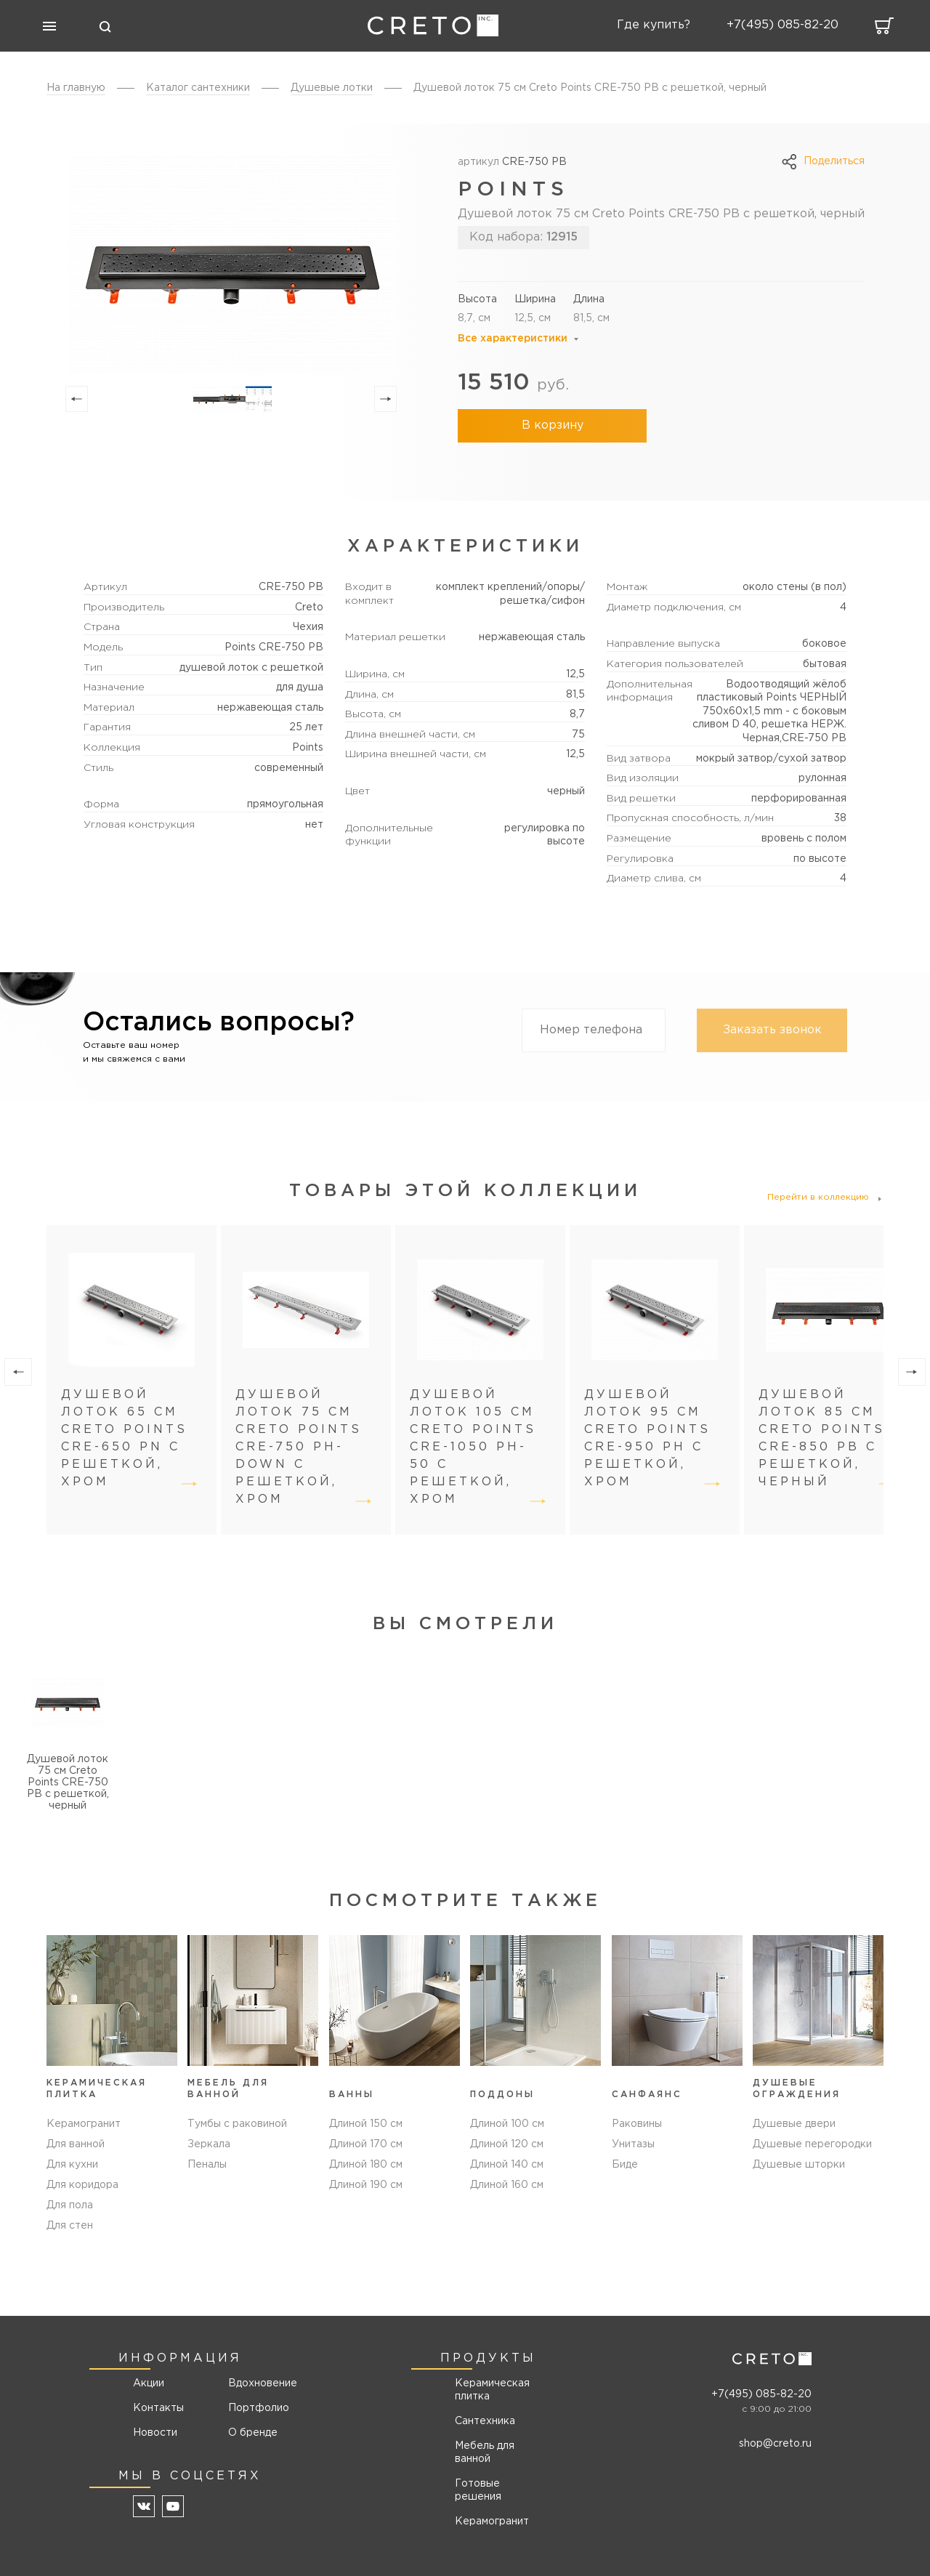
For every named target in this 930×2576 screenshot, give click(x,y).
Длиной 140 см (506, 2164)
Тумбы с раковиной (237, 2124)
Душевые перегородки (812, 2144)
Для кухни (72, 2164)
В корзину (552, 425)
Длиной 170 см (366, 2144)
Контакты (158, 2408)
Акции (148, 2383)
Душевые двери (794, 2124)
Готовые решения (478, 2490)
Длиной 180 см (366, 2164)
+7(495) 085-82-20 (761, 2394)
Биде (625, 2164)
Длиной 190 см (366, 2185)
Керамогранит (83, 2124)
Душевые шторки (799, 2164)
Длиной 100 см (507, 2124)
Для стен (69, 2225)
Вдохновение (257, 2383)
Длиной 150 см (366, 2124)
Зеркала (208, 2144)
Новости (155, 2432)
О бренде (253, 2432)
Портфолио (257, 2408)
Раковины (637, 2124)
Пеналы (207, 2164)
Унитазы (633, 2144)
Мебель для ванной (484, 2452)
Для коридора (82, 2185)
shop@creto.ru (775, 2443)
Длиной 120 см (506, 2144)
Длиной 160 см (506, 2185)
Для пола (69, 2205)
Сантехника (485, 2421)
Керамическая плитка (492, 2390)
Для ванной (75, 2144)
